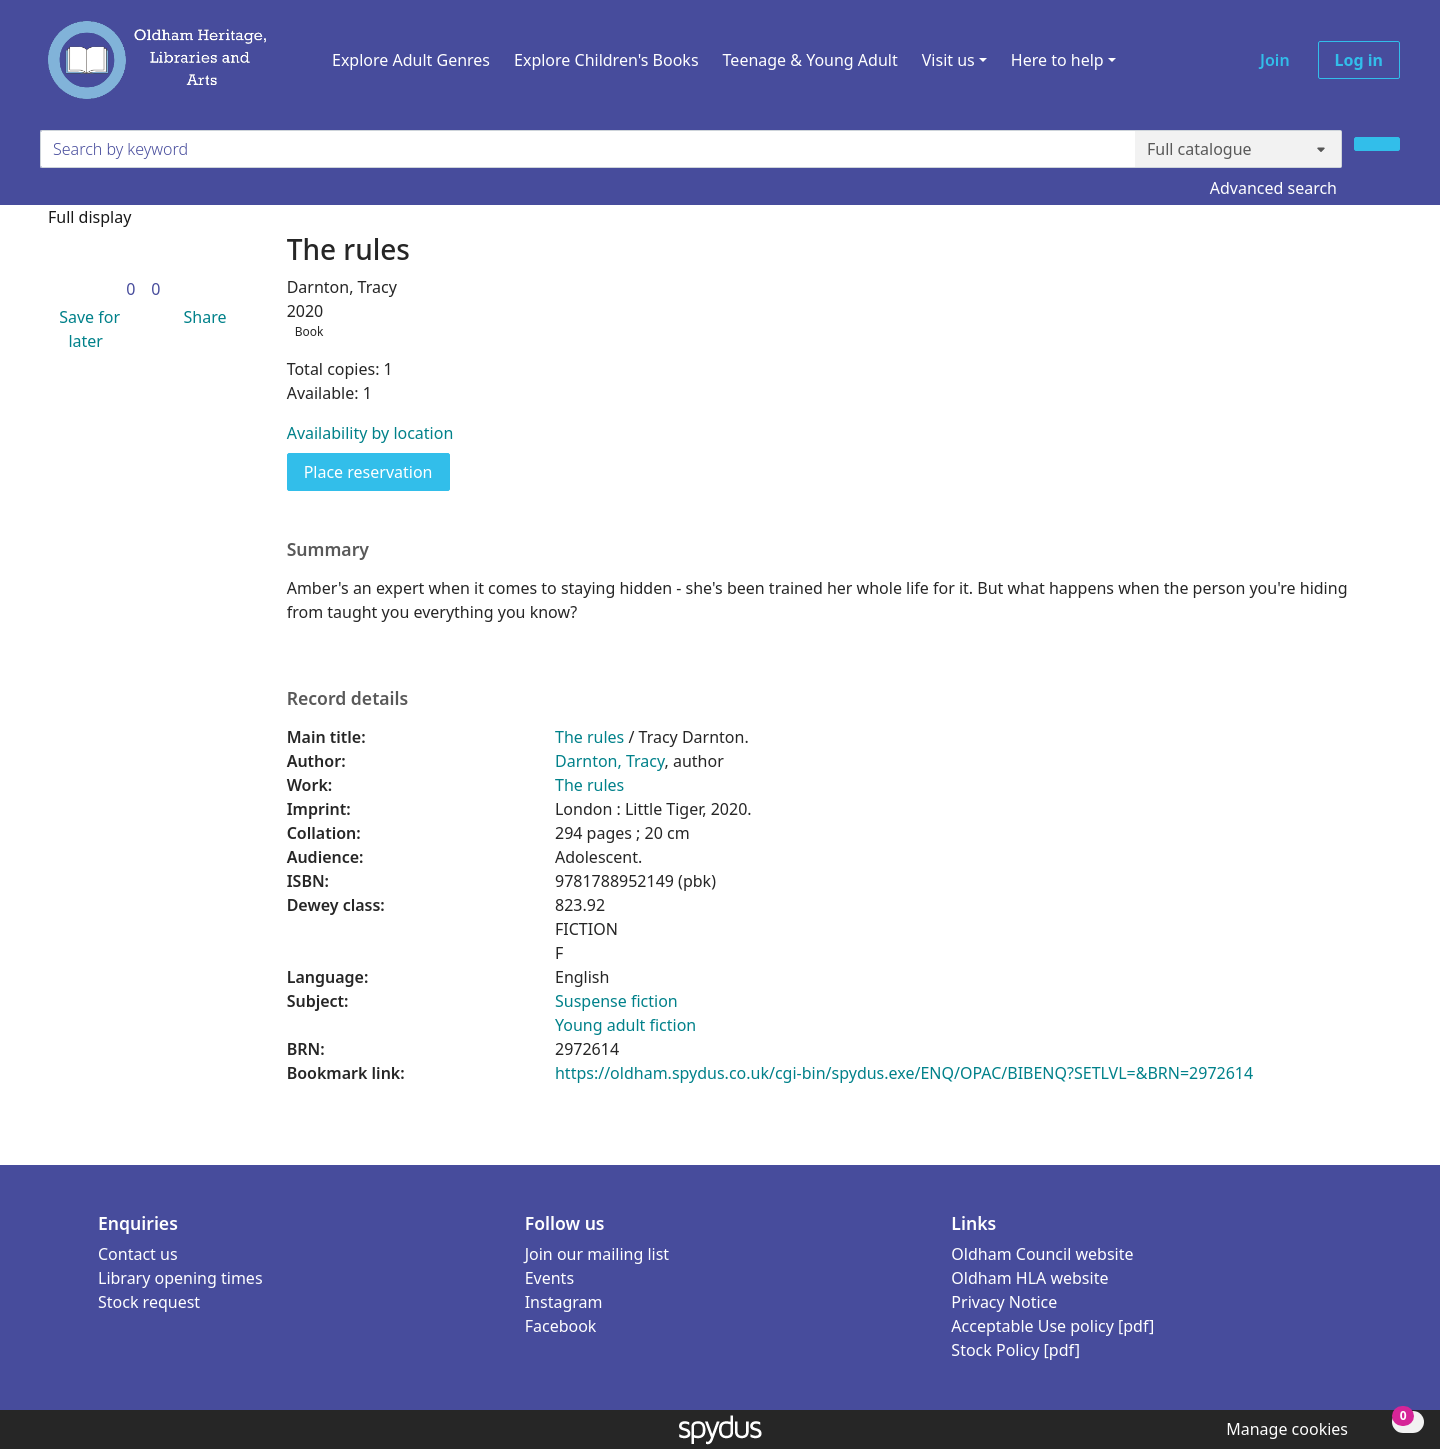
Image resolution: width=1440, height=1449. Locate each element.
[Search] (1377, 144)
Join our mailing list (597, 1254)
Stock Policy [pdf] (1015, 1350)
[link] (130, 289)
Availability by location (370, 433)
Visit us (948, 60)
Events (549, 1278)
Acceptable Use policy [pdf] (1052, 1326)
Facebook (561, 1326)
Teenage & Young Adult (810, 60)
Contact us (138, 1254)
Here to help (1057, 60)
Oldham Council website (1042, 1254)
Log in (1359, 60)
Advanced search (1273, 188)
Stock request (149, 1302)
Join (1275, 60)
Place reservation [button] (377, 471)
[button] (85, 329)
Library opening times (180, 1278)
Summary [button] (328, 549)
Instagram (564, 1302)
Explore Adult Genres (411, 60)
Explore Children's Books (606, 60)
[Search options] (1238, 149)
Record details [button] (348, 698)
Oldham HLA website (1029, 1278)
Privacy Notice (1004, 1302)
